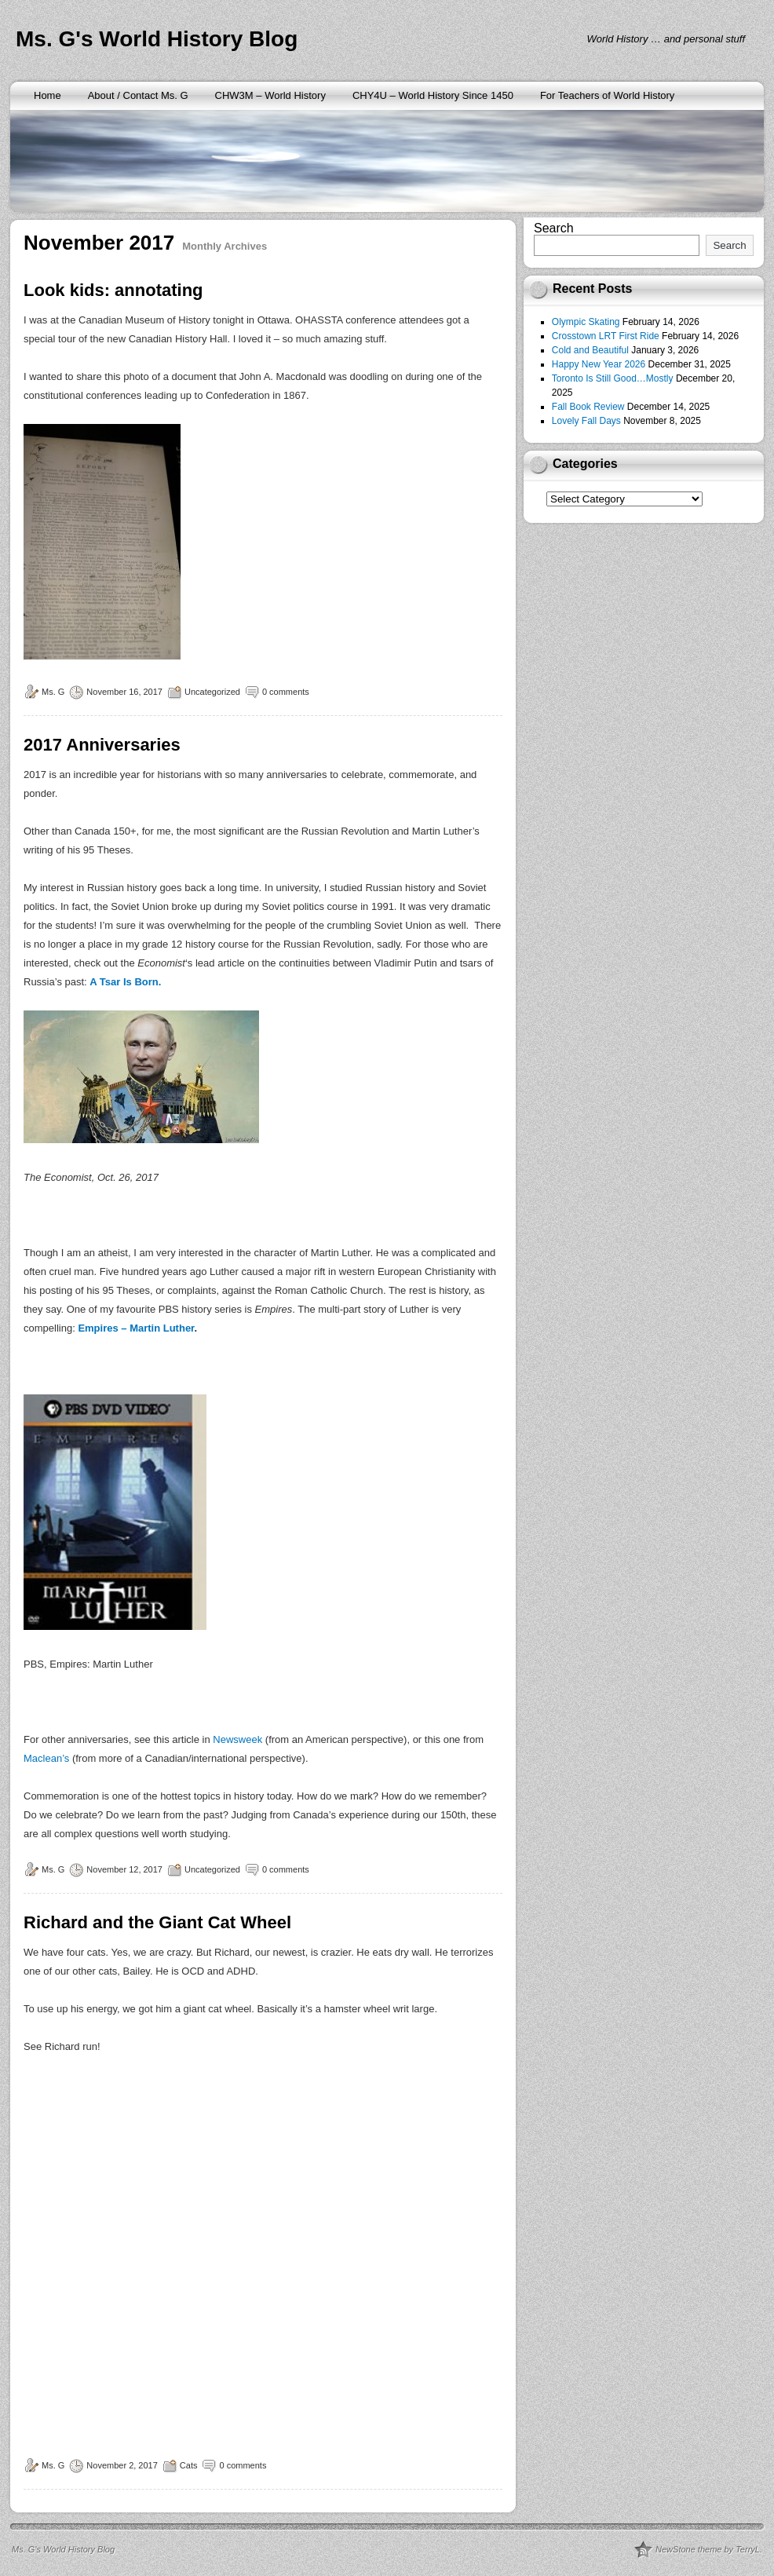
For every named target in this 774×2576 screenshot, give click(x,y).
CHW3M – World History (270, 95)
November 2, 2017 (122, 2465)
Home (47, 95)
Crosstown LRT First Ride (605, 336)
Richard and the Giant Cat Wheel (157, 1922)
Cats (189, 2465)
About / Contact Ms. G (138, 95)
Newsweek (239, 1739)
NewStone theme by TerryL (707, 2549)
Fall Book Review (588, 406)
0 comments (285, 691)
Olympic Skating (586, 321)
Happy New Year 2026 (598, 364)
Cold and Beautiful (590, 350)
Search (554, 228)
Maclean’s (46, 1758)
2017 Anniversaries (102, 745)
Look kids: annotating (113, 290)
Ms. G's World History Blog (157, 39)
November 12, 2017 (124, 1869)
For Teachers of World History (607, 95)
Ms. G (53, 691)
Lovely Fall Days (586, 420)
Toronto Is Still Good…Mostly (613, 378)
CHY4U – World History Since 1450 (432, 95)
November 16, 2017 (124, 691)
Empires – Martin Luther (136, 1328)
